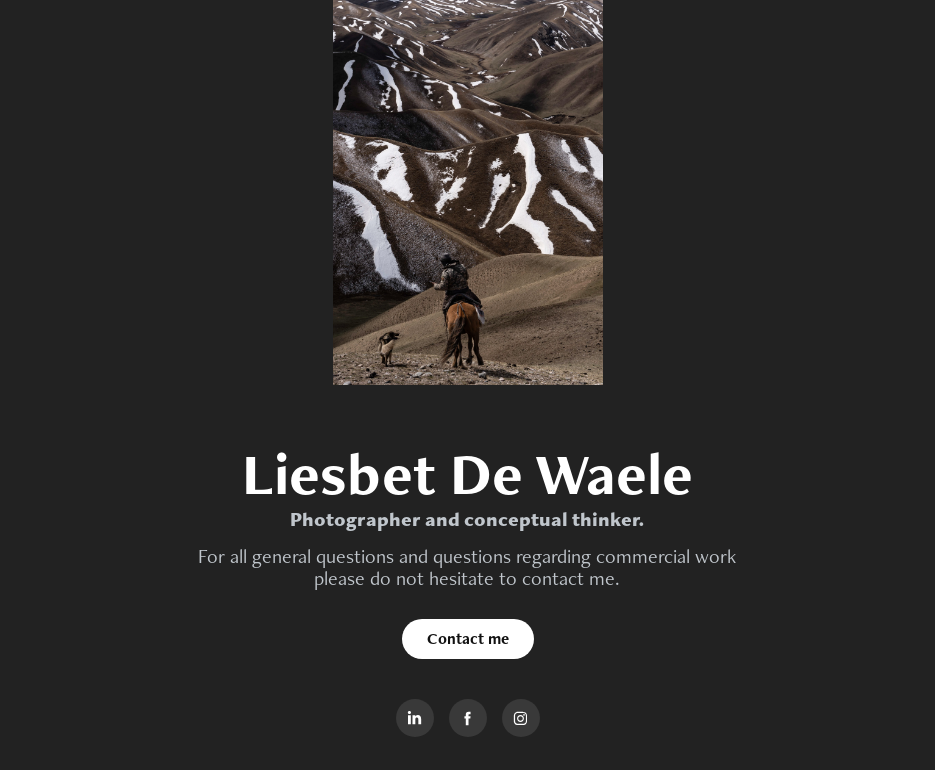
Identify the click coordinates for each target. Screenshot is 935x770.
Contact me (468, 638)
